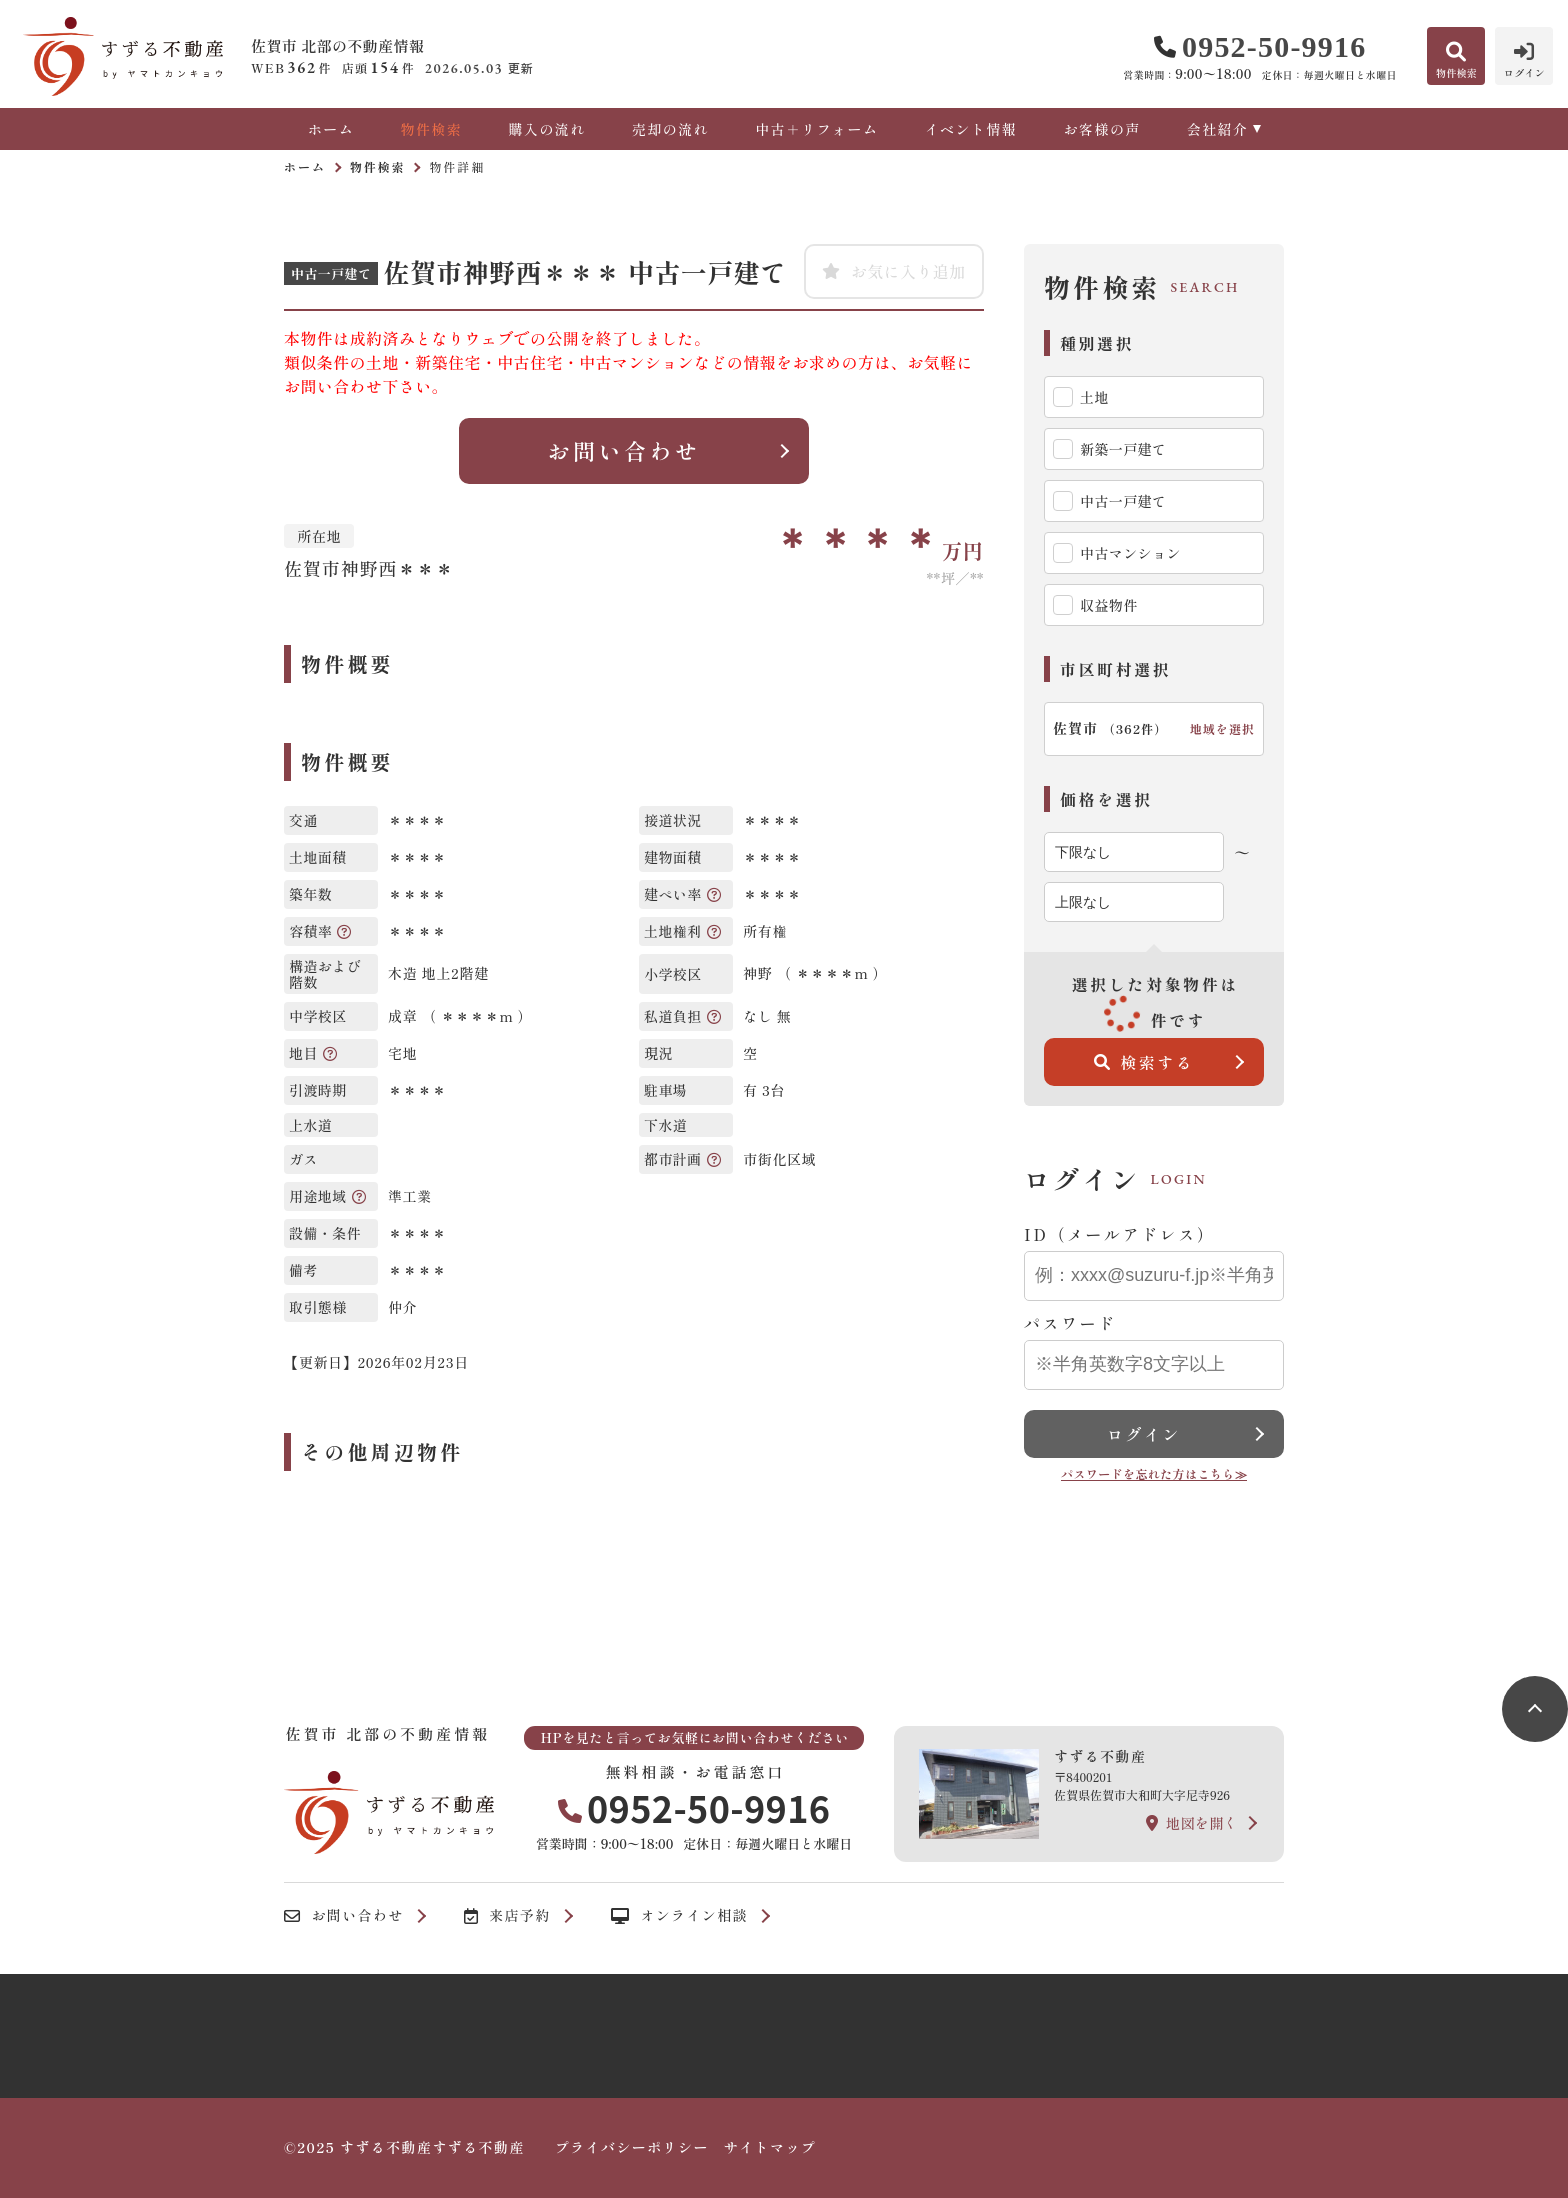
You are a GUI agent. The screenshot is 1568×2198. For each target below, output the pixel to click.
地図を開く (1192, 1823)
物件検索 (431, 129)
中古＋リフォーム (816, 129)
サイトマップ (770, 2147)
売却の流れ (670, 129)
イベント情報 (971, 129)
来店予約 (507, 1916)
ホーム (331, 129)
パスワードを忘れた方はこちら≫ (1154, 1473)
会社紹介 (1218, 129)
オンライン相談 (679, 1916)
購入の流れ (546, 129)
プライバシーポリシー (632, 2147)
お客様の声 (1101, 129)
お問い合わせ (623, 450)
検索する (1144, 1062)
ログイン (1144, 1434)
